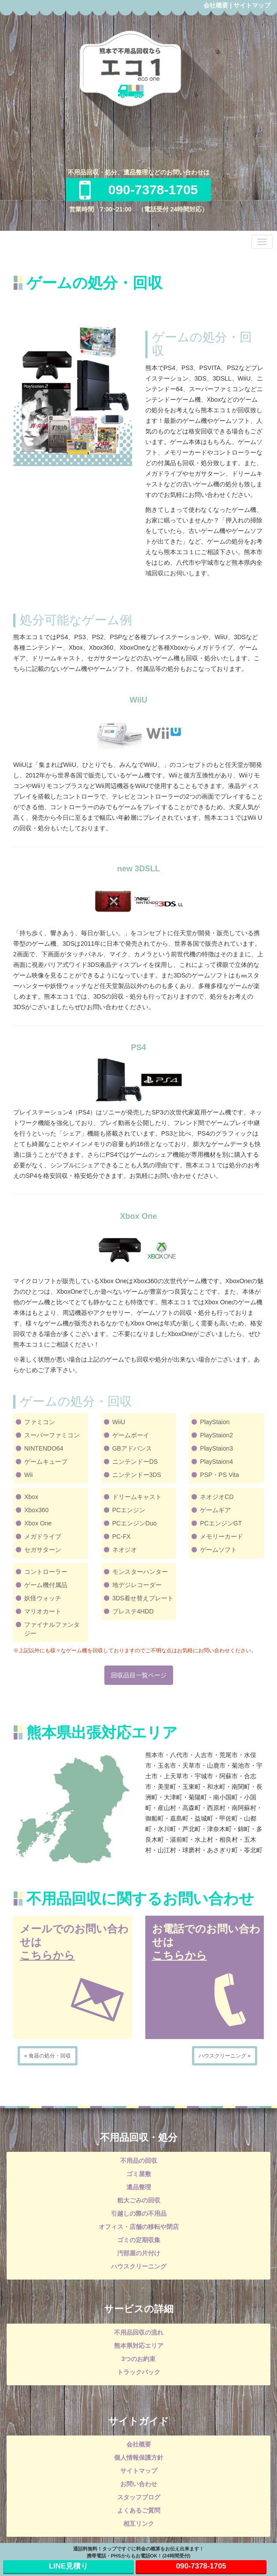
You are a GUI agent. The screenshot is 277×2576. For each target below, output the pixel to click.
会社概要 (215, 5)
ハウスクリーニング (138, 2266)
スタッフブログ (138, 2497)
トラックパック (138, 2372)
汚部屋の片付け (138, 2253)
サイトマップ (251, 5)
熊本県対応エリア (138, 2345)
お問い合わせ (138, 2483)
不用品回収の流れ (138, 2332)
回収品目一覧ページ (138, 1675)
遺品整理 (138, 2187)
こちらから (47, 1955)
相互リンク (138, 2523)
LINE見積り (68, 2566)
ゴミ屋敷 (138, 2173)
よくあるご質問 (138, 2510)
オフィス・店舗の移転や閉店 (139, 2226)
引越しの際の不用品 (138, 2213)
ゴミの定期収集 (138, 2239)
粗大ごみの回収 (138, 2200)
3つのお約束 (139, 2358)
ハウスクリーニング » (225, 2056)
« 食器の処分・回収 (47, 2056)
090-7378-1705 (138, 189)
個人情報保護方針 (138, 2457)
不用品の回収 (138, 2160)
